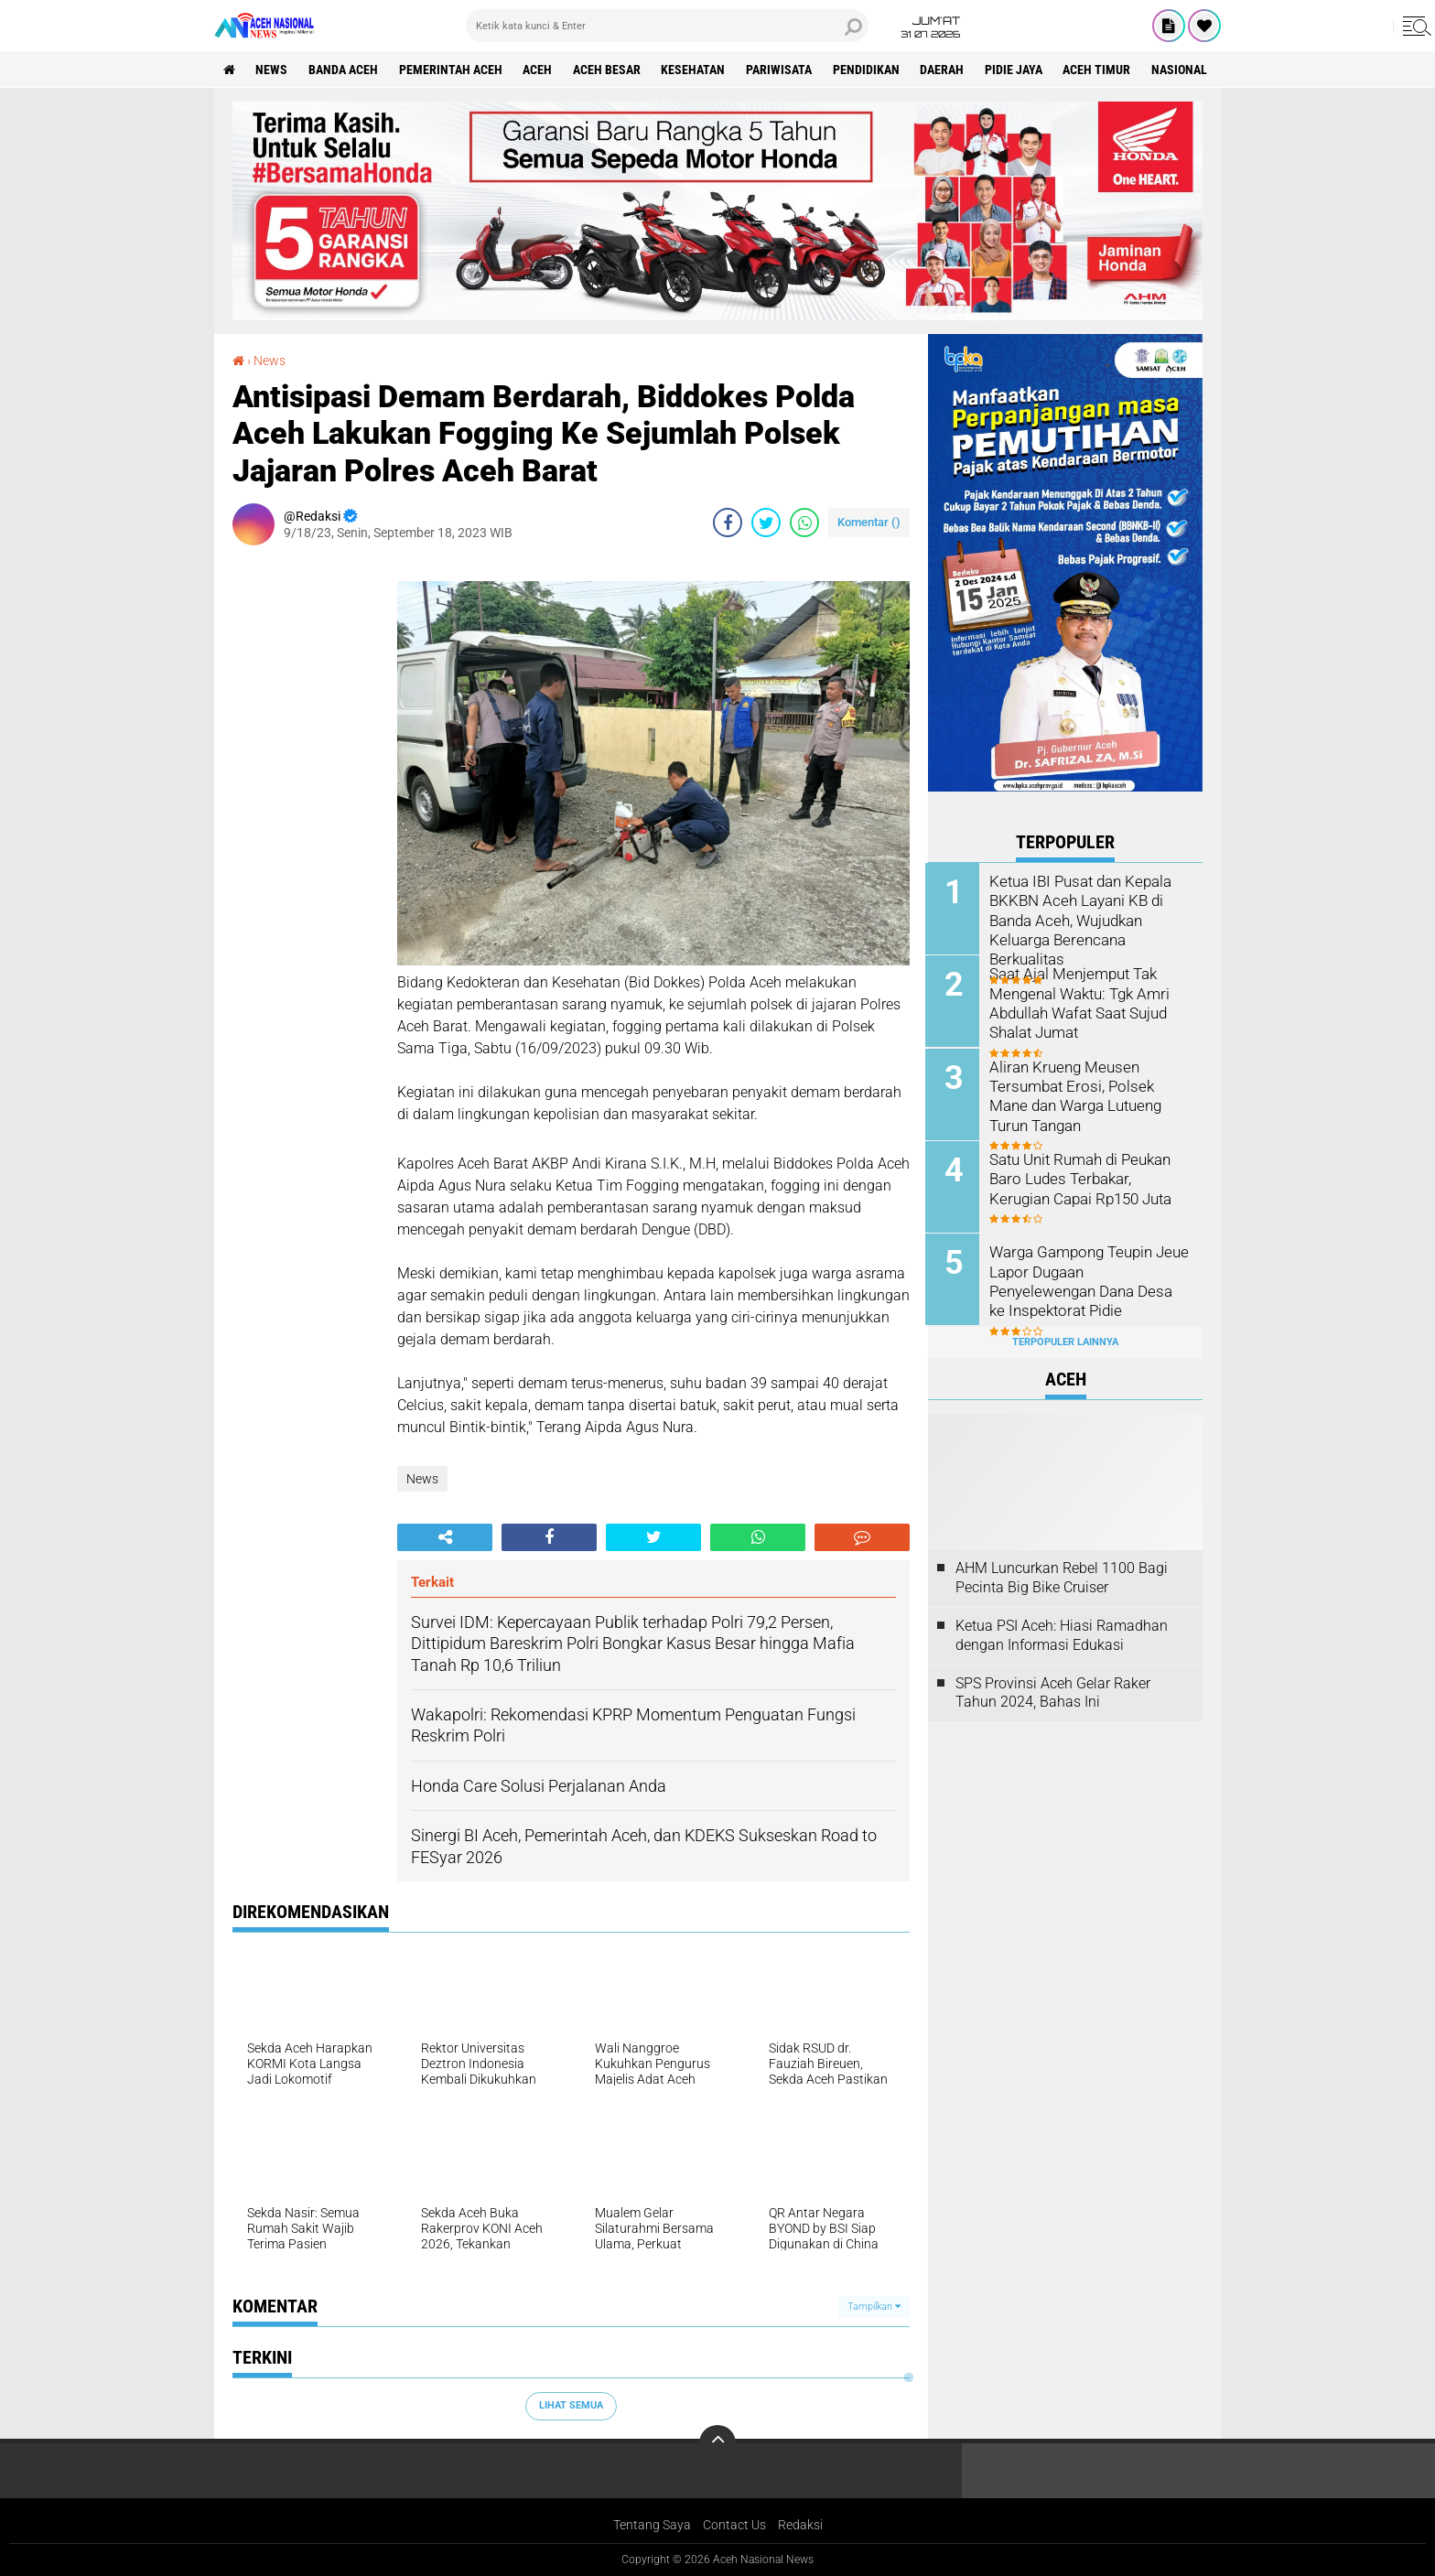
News (272, 69)
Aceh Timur (1101, 69)
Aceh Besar (608, 69)
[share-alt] (444, 1537)
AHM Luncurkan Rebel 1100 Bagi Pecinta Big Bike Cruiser (1061, 1575)
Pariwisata (782, 69)
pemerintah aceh (451, 69)
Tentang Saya (652, 2524)
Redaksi (800, 2524)
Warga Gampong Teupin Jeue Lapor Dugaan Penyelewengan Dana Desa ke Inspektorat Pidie (1090, 1279)
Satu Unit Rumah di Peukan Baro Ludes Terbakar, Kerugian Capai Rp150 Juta (1090, 1177)
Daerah (945, 69)
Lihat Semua (571, 2405)
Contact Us (734, 2524)
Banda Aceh (344, 69)
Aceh (539, 69)
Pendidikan (869, 69)
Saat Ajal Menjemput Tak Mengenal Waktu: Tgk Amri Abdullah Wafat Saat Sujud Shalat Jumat (1078, 1002)
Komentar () (869, 522)
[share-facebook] (727, 522)
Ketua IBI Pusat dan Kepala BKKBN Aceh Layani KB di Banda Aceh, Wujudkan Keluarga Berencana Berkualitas (1080, 918)
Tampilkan (874, 2306)
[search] (667, 25)
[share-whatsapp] (804, 522)
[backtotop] (717, 2443)
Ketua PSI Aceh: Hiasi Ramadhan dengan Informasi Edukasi (1061, 1633)
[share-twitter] (766, 522)
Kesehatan (696, 69)
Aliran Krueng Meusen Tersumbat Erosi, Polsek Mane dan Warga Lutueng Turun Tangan (1089, 1094)
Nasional (1184, 69)
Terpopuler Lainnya (1065, 1340)
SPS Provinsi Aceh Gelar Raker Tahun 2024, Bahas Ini (1052, 1691)
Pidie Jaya (1017, 69)
